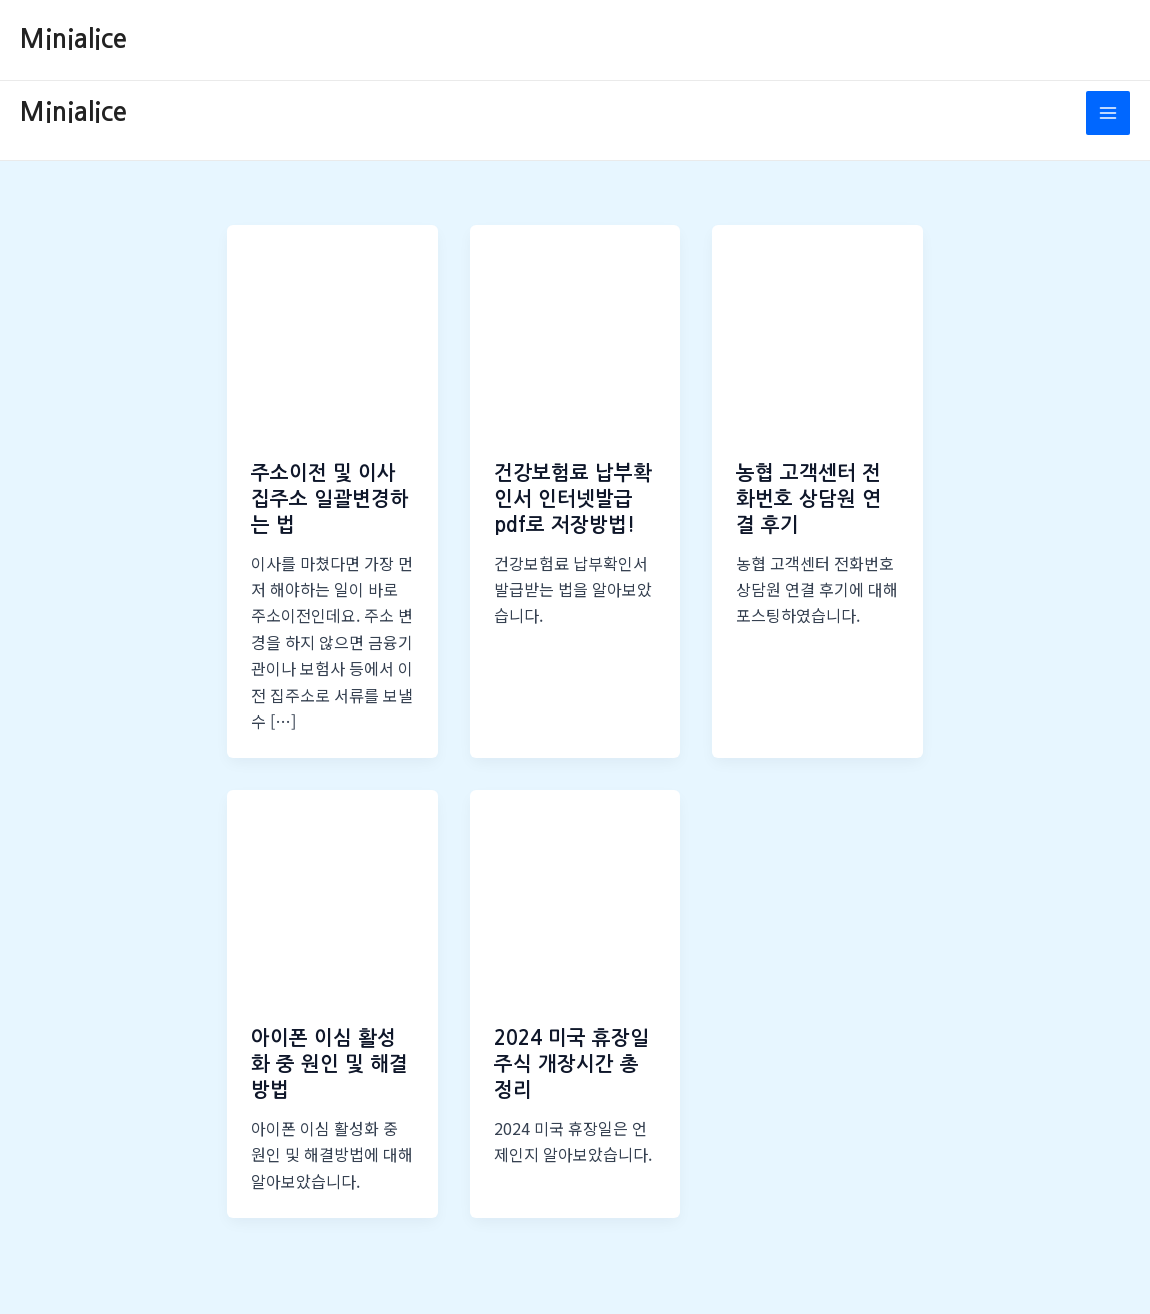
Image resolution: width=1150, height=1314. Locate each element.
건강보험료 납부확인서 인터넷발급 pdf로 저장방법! (573, 499)
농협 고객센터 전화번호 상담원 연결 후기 (808, 499)
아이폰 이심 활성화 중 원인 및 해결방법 (329, 1064)
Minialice (73, 39)
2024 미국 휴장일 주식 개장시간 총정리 (571, 1064)
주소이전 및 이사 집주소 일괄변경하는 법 (330, 499)
